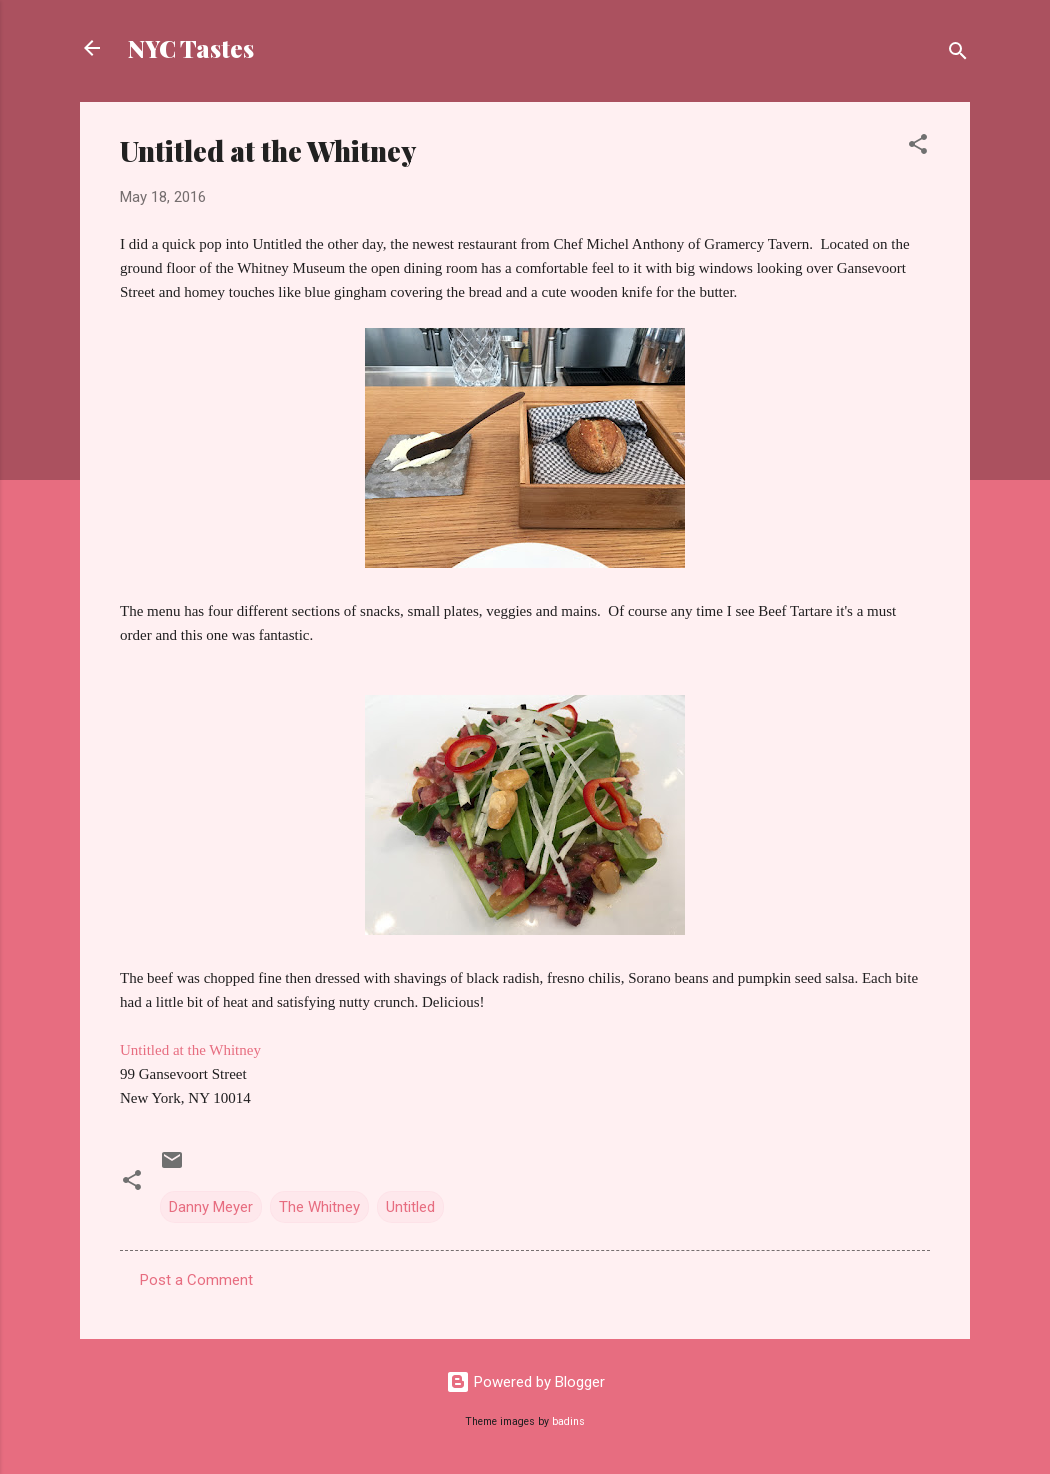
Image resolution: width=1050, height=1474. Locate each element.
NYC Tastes (191, 48)
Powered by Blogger (525, 1382)
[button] (918, 147)
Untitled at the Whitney (190, 1050)
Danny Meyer (211, 1207)
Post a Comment (196, 1280)
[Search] (958, 54)
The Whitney (319, 1207)
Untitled (410, 1207)
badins (568, 1421)
